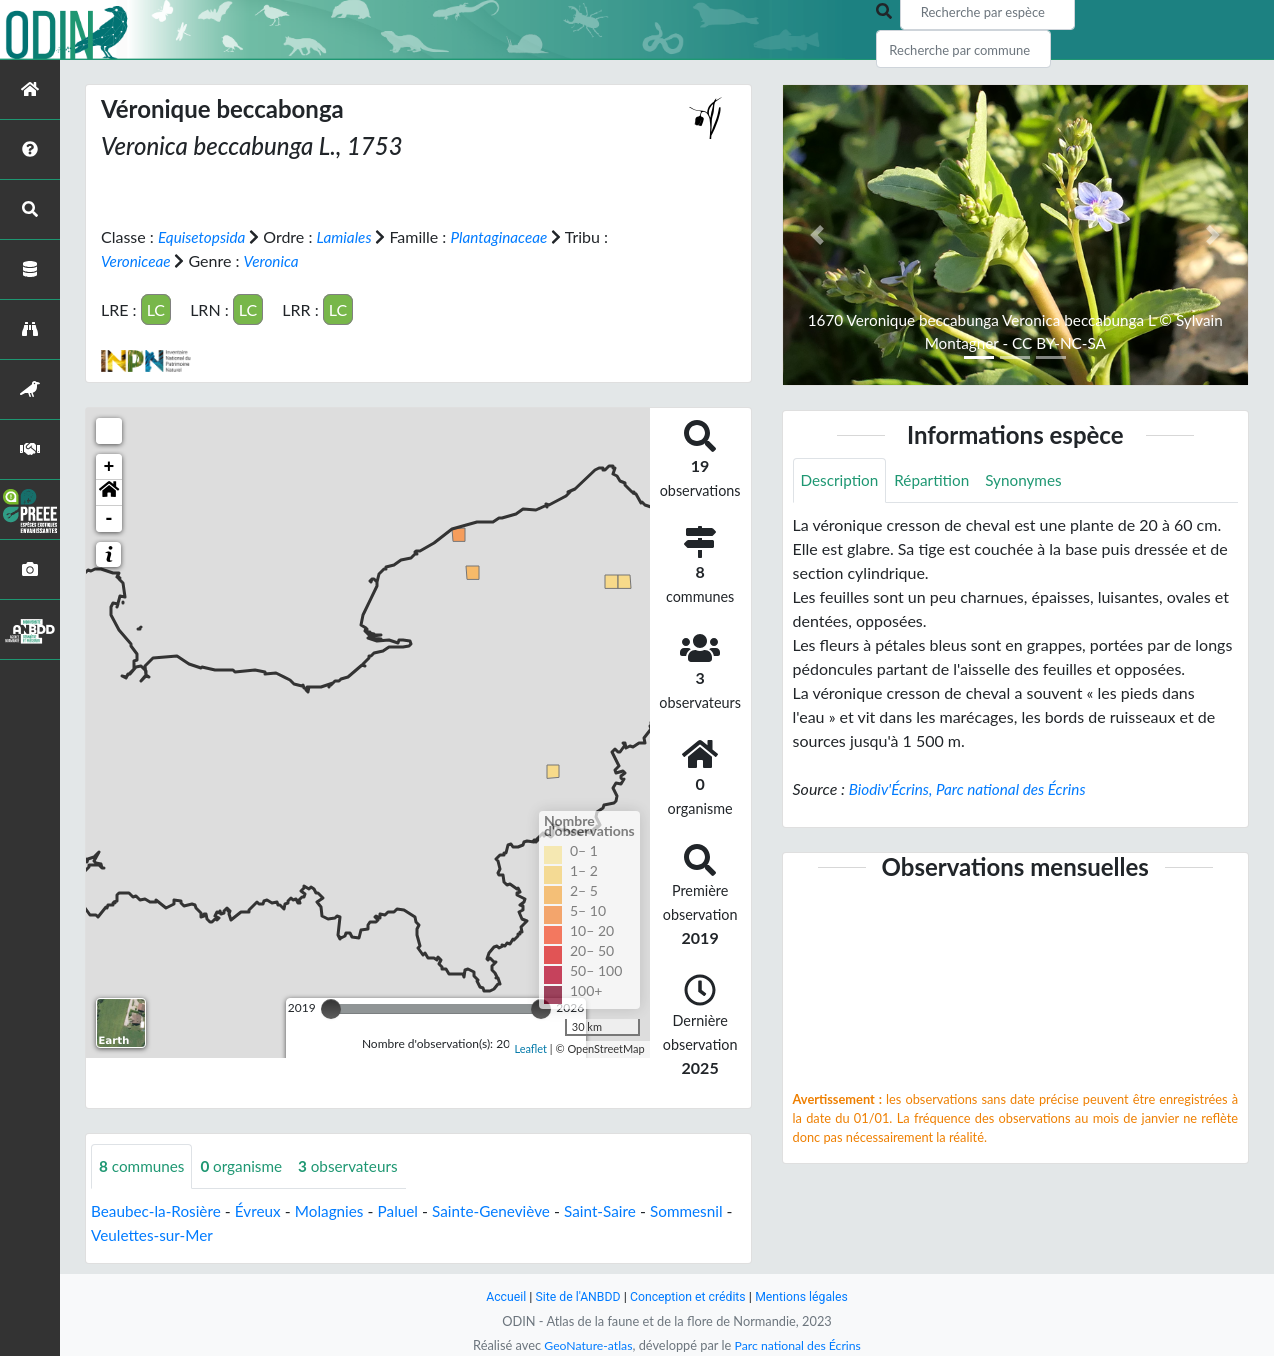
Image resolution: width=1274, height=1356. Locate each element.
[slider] (331, 1008)
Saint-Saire (620, 1210)
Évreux (265, 1210)
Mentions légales (807, 1296)
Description (841, 480)
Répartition (937, 480)
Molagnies (339, 1210)
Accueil (499, 1296)
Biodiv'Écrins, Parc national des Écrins (973, 789)
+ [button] (109, 466)
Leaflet (530, 1048)
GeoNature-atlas (585, 1345)
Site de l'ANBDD (574, 1296)
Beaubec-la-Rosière (159, 1210)
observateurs (358, 1165)
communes (144, 1165)
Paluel (410, 1210)
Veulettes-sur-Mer (245, 1234)
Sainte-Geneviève (506, 1210)
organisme (247, 1165)
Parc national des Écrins (800, 1345)
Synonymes (1032, 480)
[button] (109, 492)
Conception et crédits (688, 1296)
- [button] (109, 518)
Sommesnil (129, 1234)
